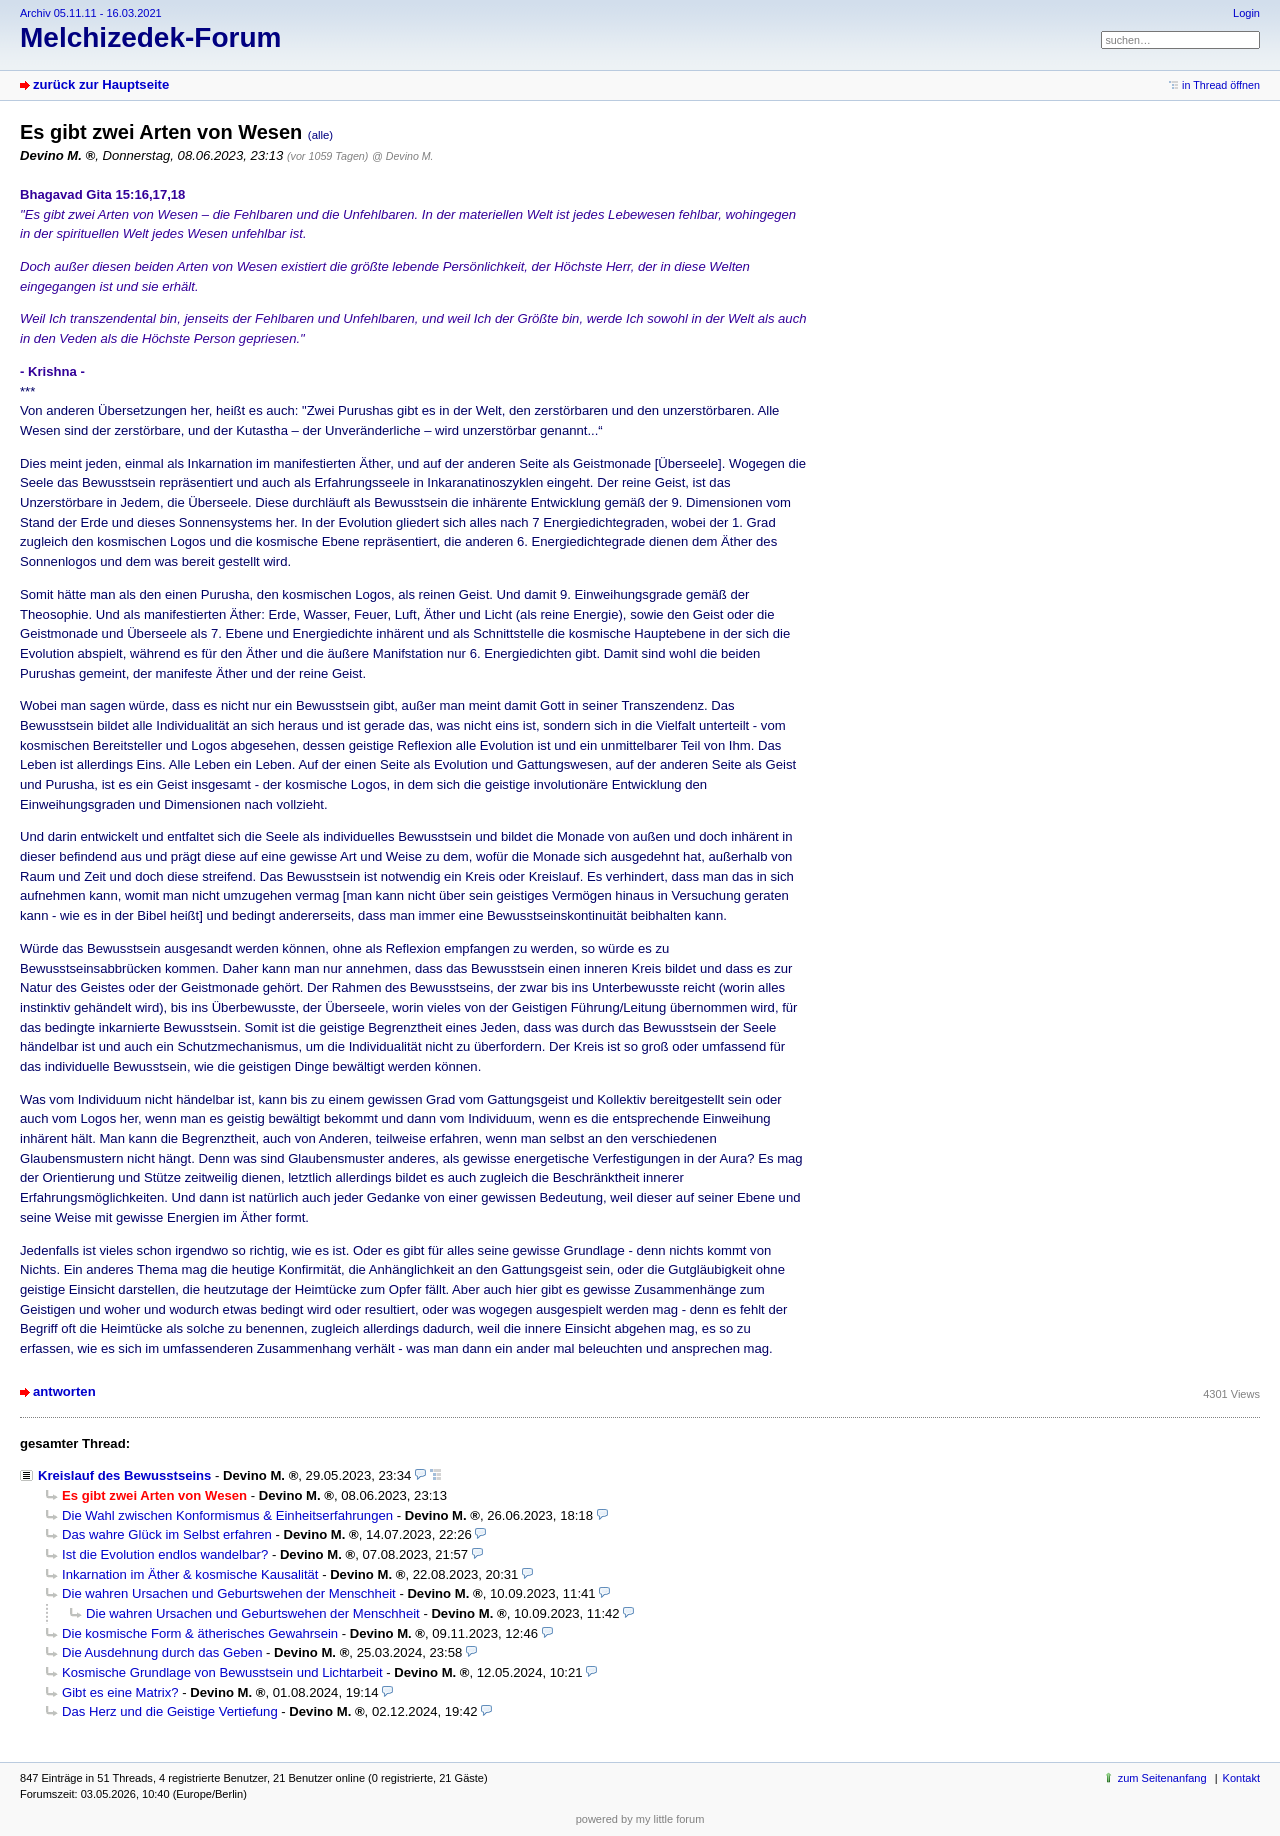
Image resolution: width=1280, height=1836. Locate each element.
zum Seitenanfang (1162, 1778)
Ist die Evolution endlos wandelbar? (165, 1554)
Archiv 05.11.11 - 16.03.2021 (91, 13)
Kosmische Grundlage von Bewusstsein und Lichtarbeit (222, 1672)
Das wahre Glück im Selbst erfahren (167, 1534)
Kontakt (1241, 1778)
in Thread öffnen (1221, 85)
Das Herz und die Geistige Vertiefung (170, 1711)
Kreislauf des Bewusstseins (124, 1475)
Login (1246, 13)
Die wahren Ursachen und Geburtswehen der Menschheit (229, 1593)
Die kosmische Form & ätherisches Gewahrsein (200, 1633)
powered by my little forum (640, 1819)
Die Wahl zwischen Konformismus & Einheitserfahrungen (227, 1515)
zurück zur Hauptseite (101, 84)
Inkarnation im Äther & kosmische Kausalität (190, 1574)
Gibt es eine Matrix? (120, 1692)
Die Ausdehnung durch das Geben (162, 1652)
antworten (64, 1391)
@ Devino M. (402, 156)
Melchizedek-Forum (150, 37)
